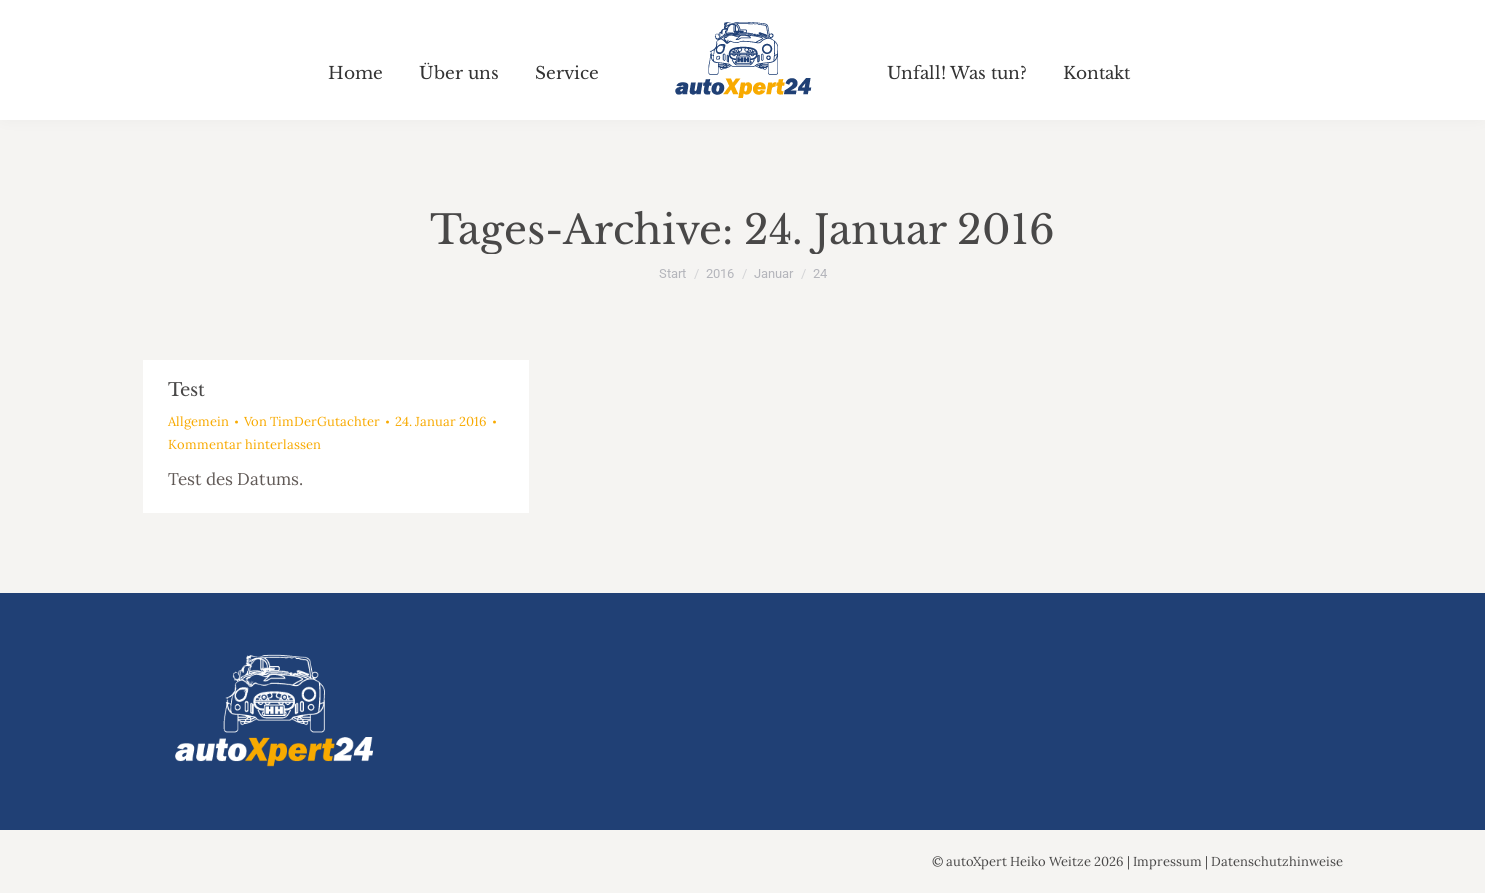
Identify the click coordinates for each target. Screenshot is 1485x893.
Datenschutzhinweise (1277, 861)
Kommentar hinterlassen (244, 444)
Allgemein (198, 421)
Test (186, 390)
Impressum (1167, 861)
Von (312, 421)
